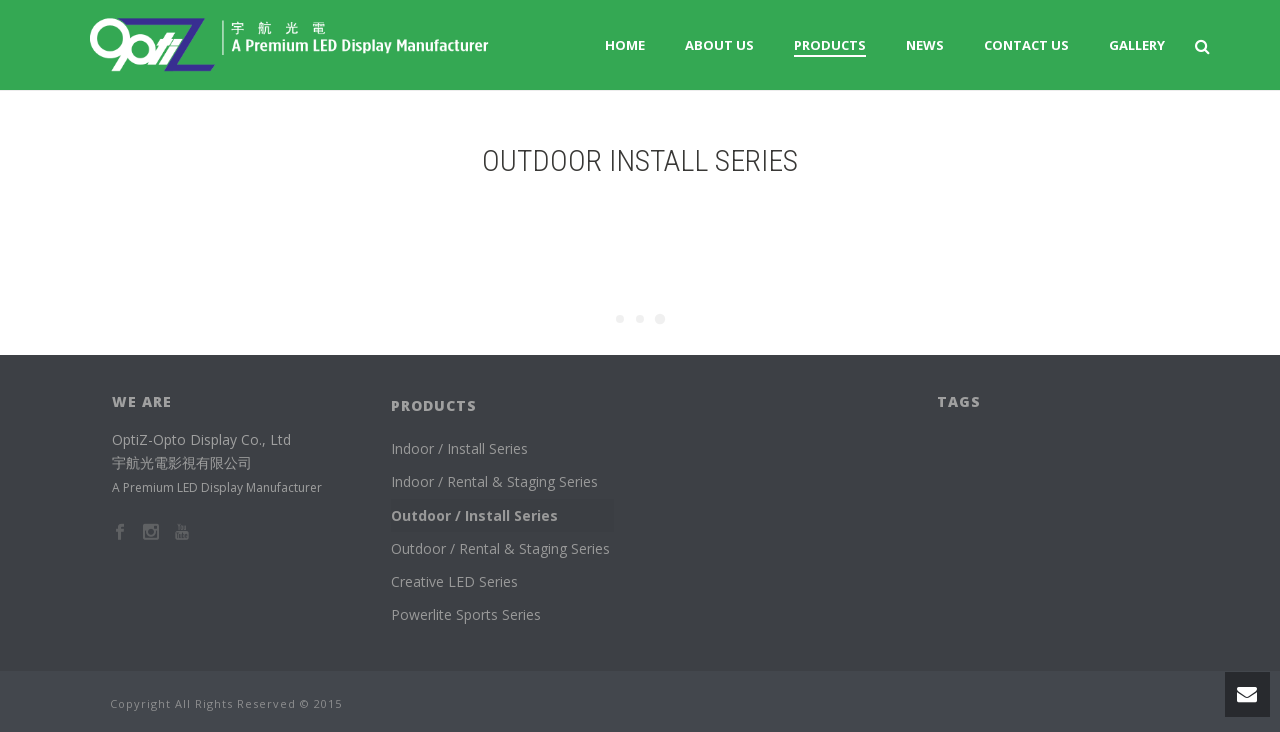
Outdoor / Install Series (474, 515)
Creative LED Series (454, 581)
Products (830, 45)
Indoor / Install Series (459, 448)
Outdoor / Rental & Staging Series (500, 548)
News (925, 45)
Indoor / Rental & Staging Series (494, 481)
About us (719, 45)
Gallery (1137, 45)
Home (625, 45)
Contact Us (1026, 45)
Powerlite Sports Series (466, 614)
